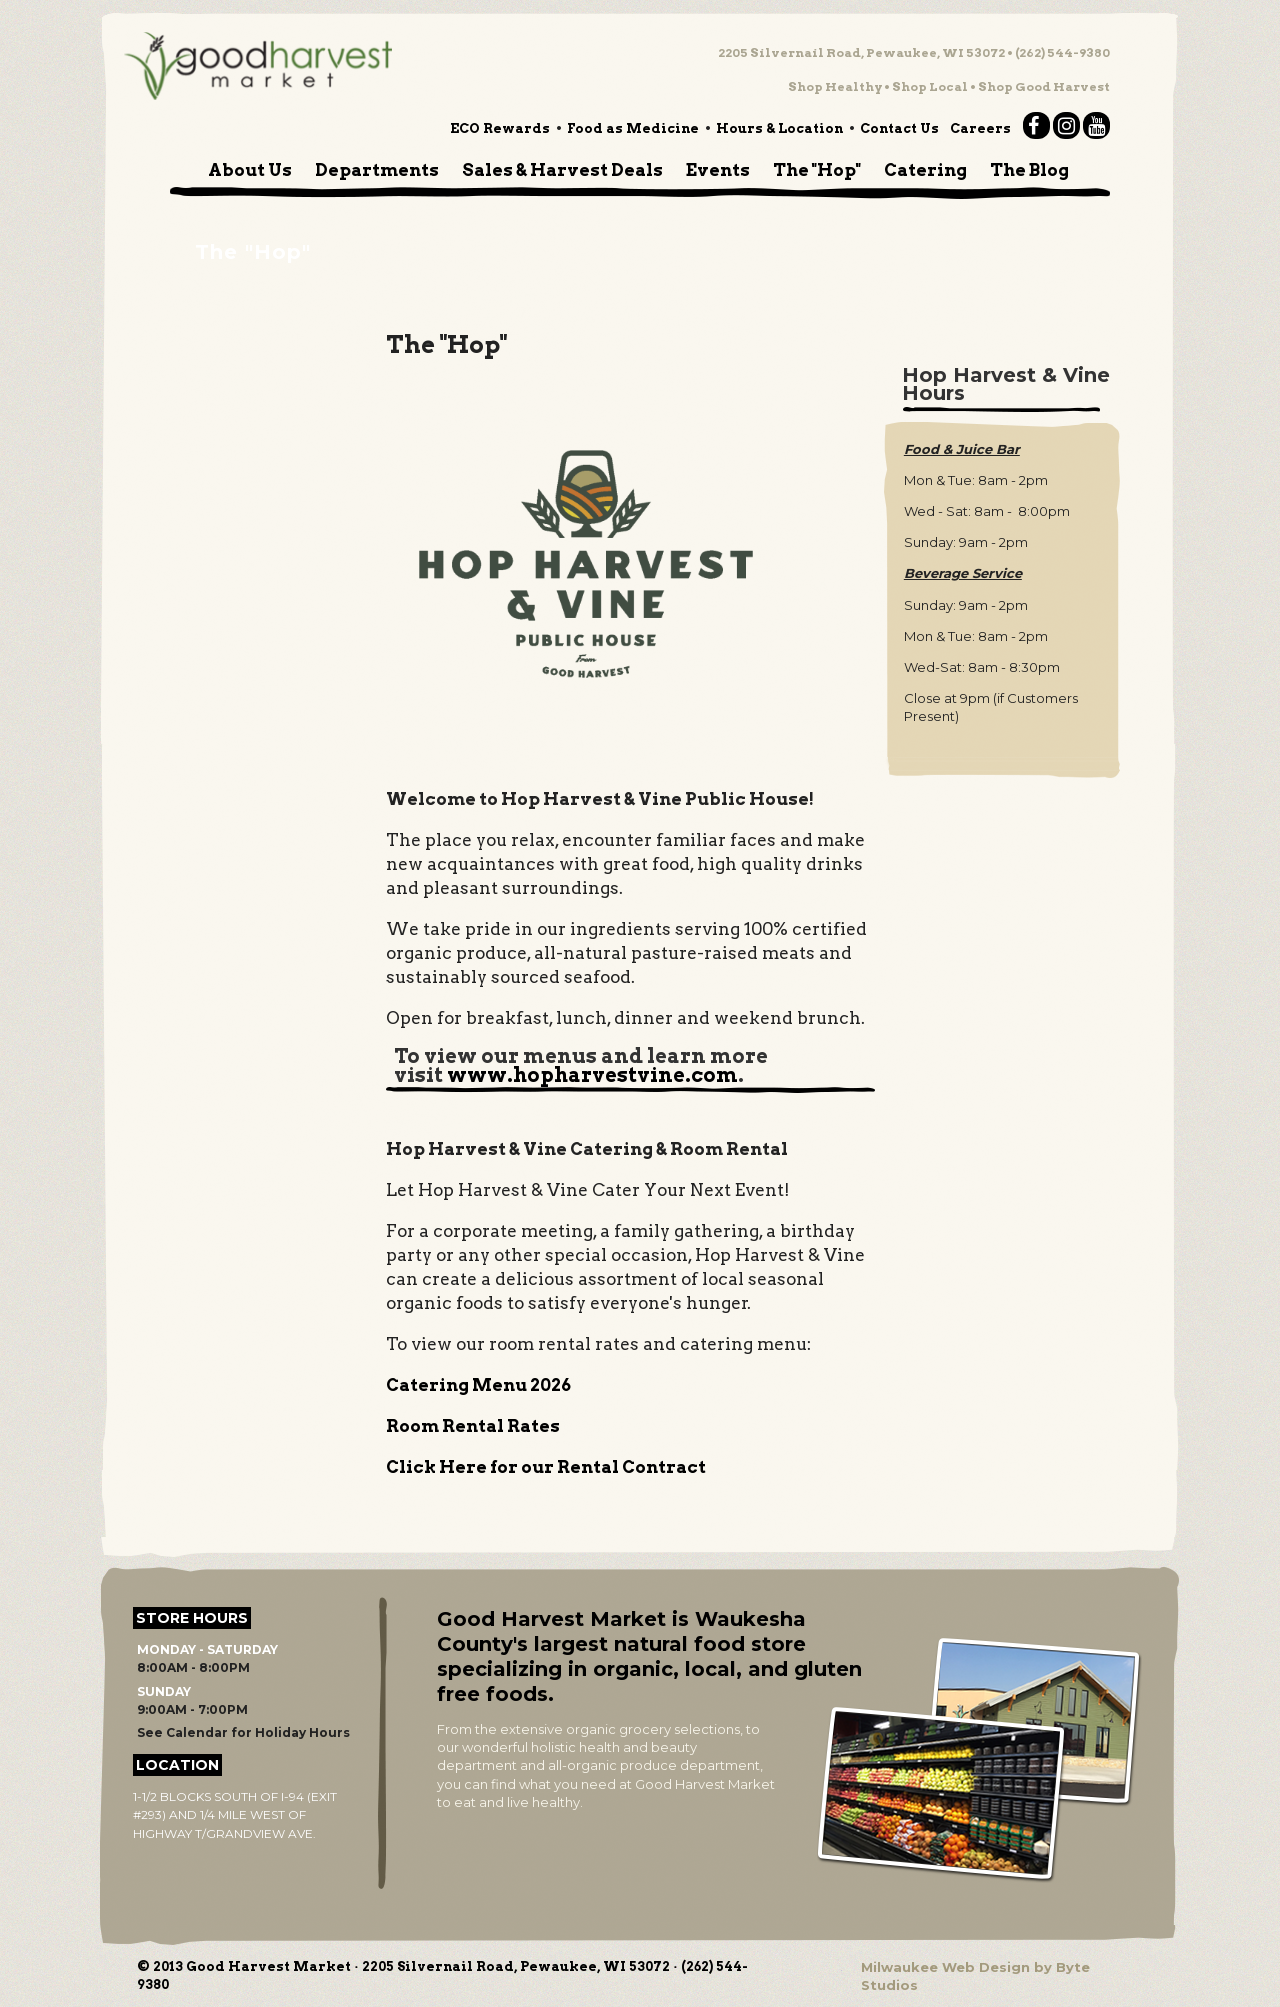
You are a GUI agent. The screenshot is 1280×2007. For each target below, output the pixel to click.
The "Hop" (817, 170)
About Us (250, 170)
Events (718, 170)
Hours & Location (779, 128)
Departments (377, 170)
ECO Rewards (500, 128)
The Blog (1029, 170)
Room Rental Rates (473, 1426)
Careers (980, 128)
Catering (925, 170)
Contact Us (899, 128)
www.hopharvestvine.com (592, 1075)
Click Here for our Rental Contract (546, 1467)
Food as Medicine (633, 128)
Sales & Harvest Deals (562, 170)
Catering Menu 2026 (478, 1385)
